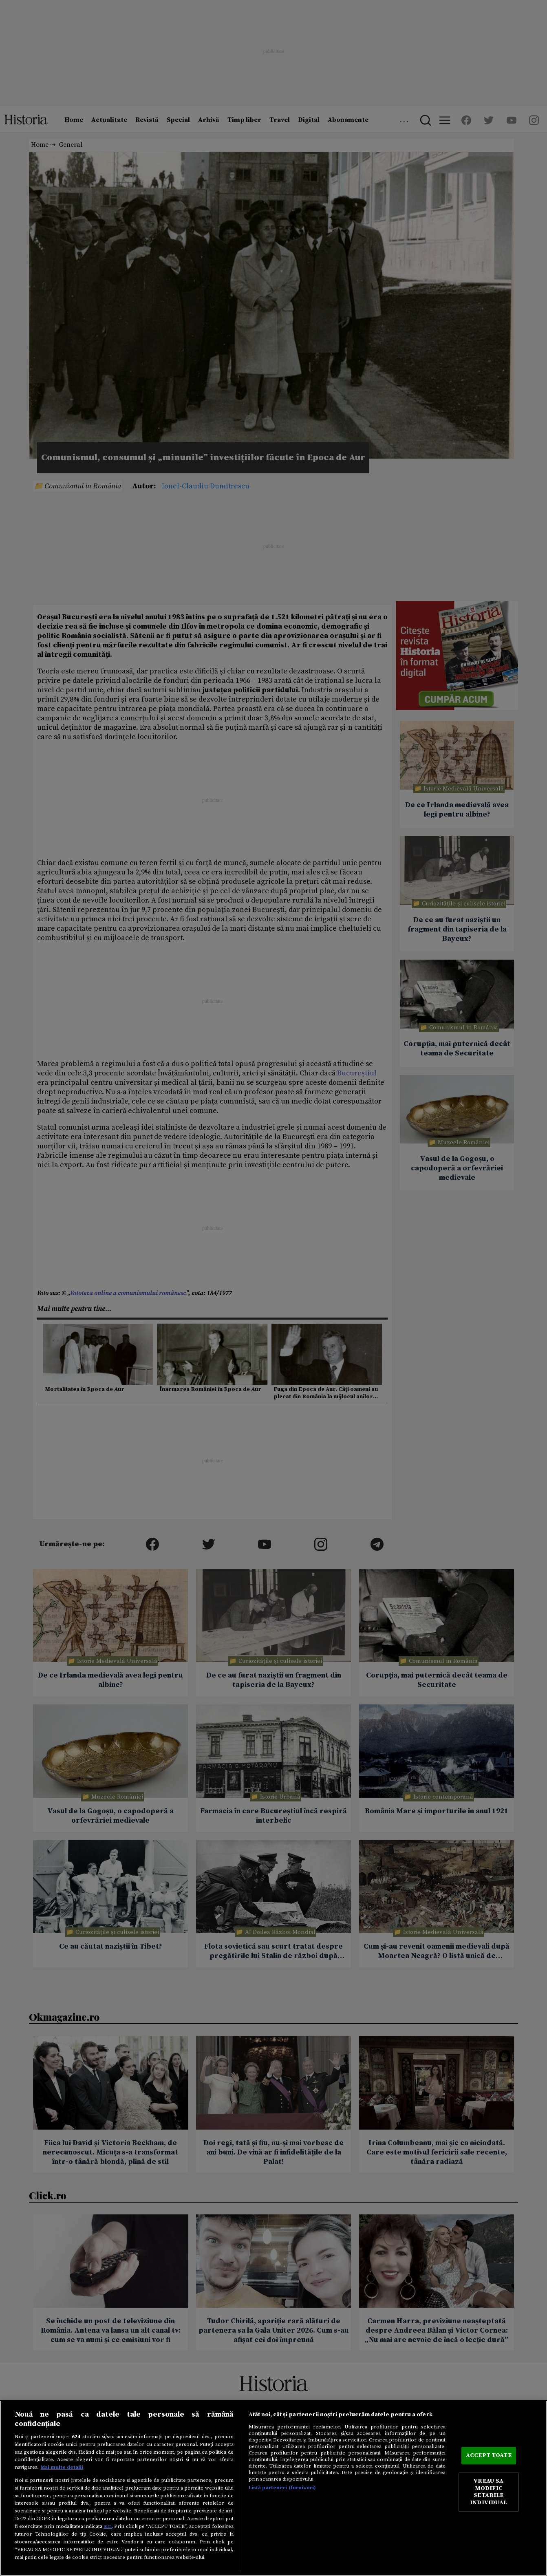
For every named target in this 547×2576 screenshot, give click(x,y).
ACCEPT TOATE (489, 2455)
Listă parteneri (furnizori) (282, 2487)
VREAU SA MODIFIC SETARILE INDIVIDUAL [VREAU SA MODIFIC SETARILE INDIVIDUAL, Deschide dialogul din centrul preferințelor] (488, 2491)
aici (108, 2526)
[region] (273, 2488)
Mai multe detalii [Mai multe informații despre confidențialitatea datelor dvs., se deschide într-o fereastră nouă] (62, 2467)
